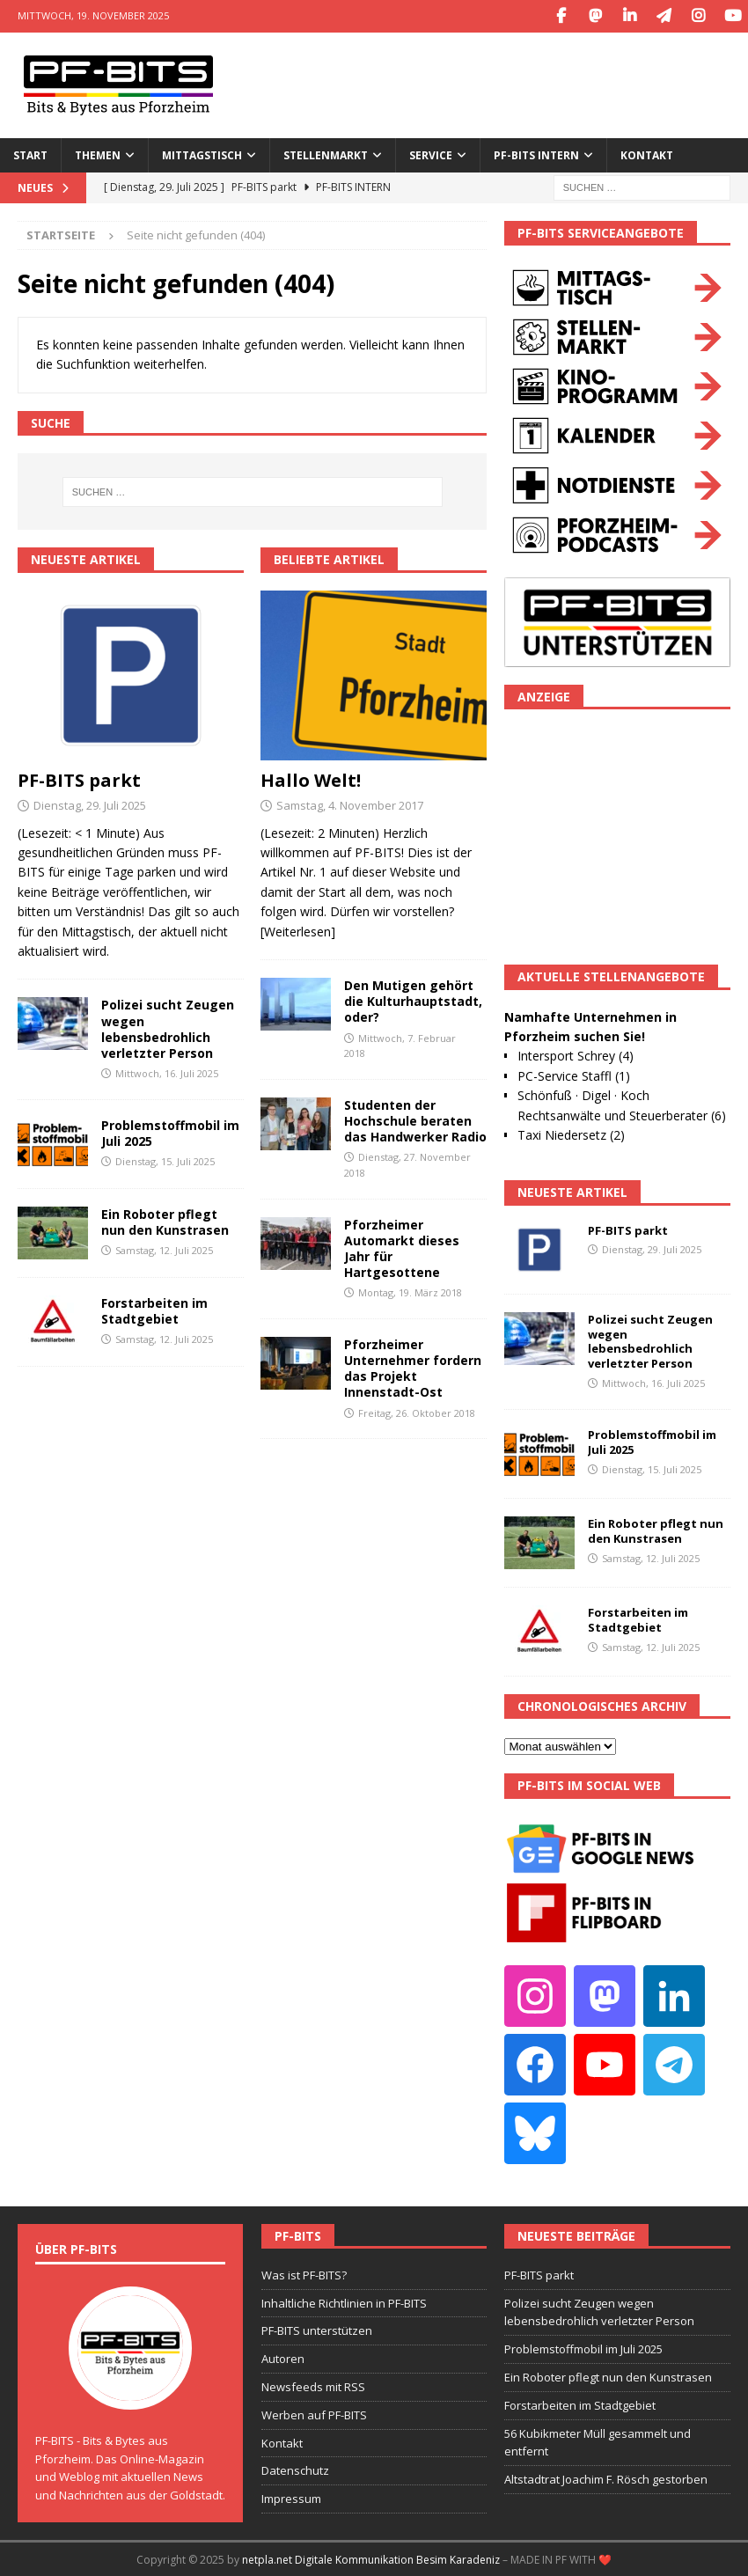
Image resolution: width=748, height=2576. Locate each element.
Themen (98, 153)
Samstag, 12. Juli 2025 (164, 1249)
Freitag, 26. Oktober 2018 (416, 1411)
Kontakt (646, 153)
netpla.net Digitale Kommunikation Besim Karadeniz (371, 2557)
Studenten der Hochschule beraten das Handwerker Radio (415, 1119)
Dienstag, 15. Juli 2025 (165, 1160)
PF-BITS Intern (536, 153)
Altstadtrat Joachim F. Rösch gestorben (606, 2478)
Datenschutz (295, 2469)
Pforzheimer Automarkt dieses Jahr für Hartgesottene (401, 1247)
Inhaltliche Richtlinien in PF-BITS (344, 2301)
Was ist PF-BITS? (304, 2273)
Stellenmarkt (325, 153)
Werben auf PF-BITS (314, 2413)
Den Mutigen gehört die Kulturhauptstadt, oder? (413, 999)
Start (30, 153)
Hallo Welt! (310, 778)
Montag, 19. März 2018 (410, 1291)
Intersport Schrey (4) (575, 1054)
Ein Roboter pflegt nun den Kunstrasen (165, 1220)
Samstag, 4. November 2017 (349, 803)
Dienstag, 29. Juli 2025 (89, 803)
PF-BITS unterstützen (316, 2329)
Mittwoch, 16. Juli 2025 (166, 1072)
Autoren (282, 2358)
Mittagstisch (202, 153)
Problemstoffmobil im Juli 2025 (170, 1131)
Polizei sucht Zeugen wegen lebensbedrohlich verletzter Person (167, 1027)
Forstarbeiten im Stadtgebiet (154, 1309)
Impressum (291, 2498)
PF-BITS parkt (79, 778)
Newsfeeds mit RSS (313, 2385)
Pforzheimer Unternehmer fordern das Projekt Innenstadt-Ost (412, 1366)
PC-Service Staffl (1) (573, 1074)
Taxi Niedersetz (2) (571, 1133)
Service (430, 153)
